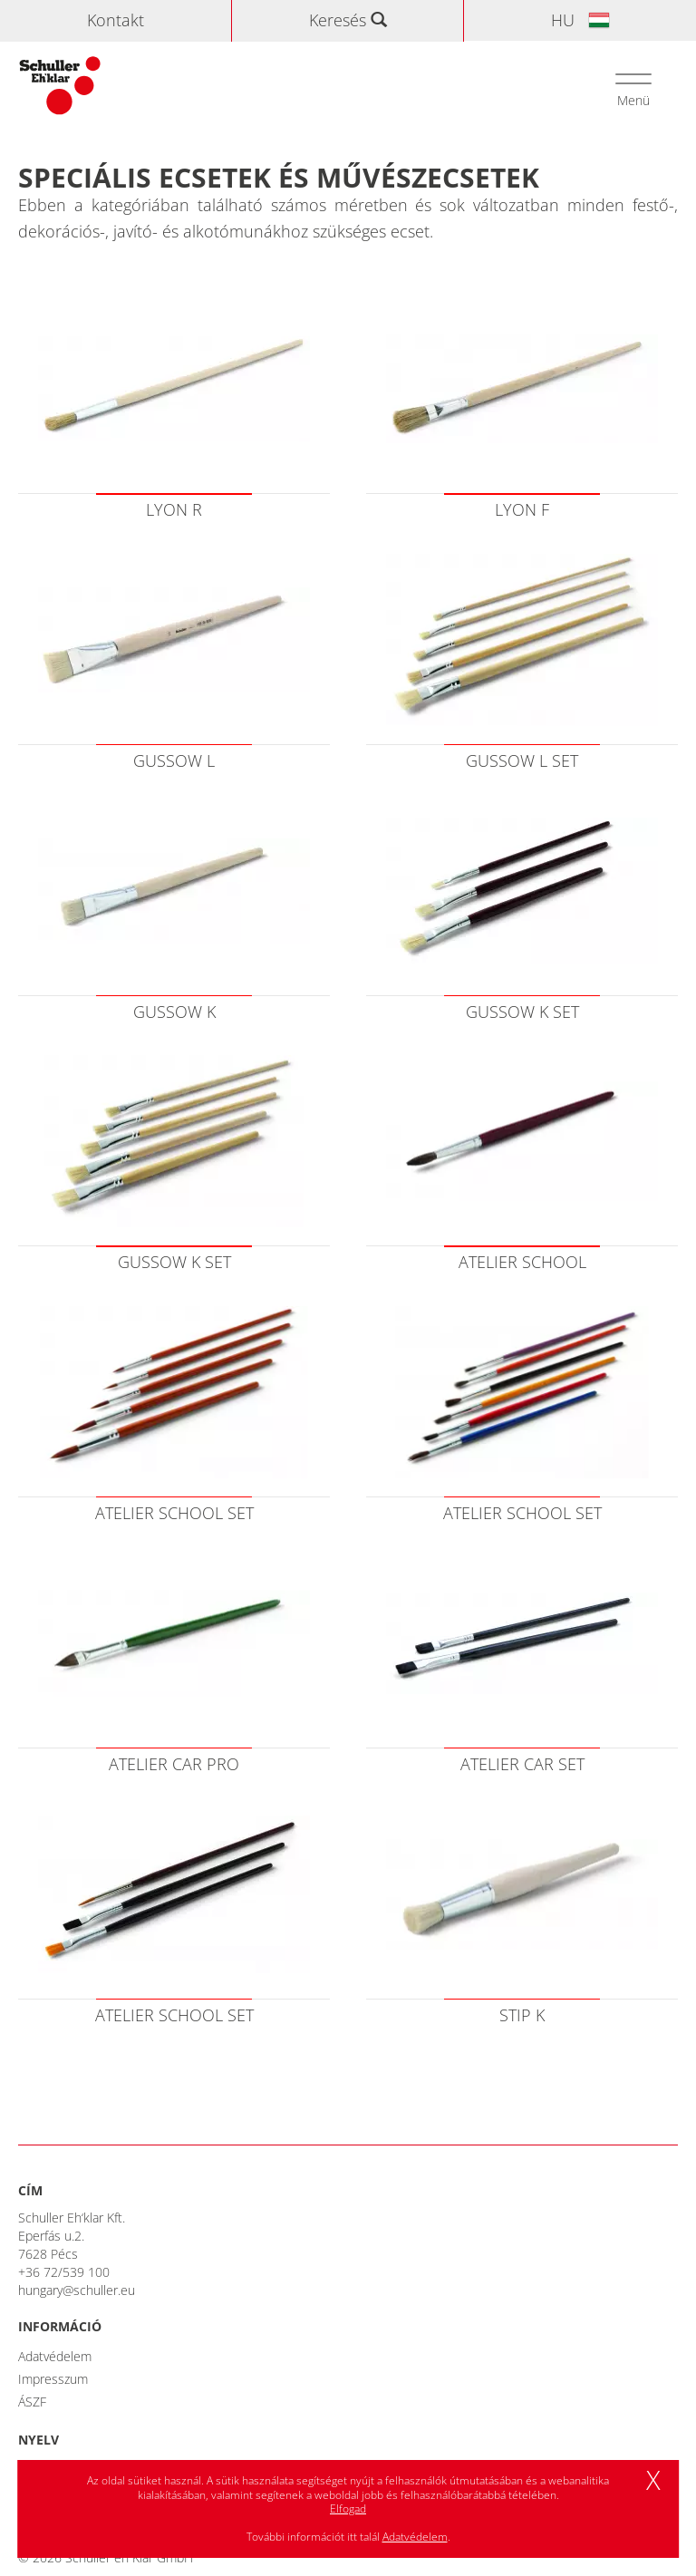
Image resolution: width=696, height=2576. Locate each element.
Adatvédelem (55, 2356)
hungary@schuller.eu (76, 2290)
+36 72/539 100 (64, 2272)
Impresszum (53, 2378)
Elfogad (348, 2508)
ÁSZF (32, 2401)
